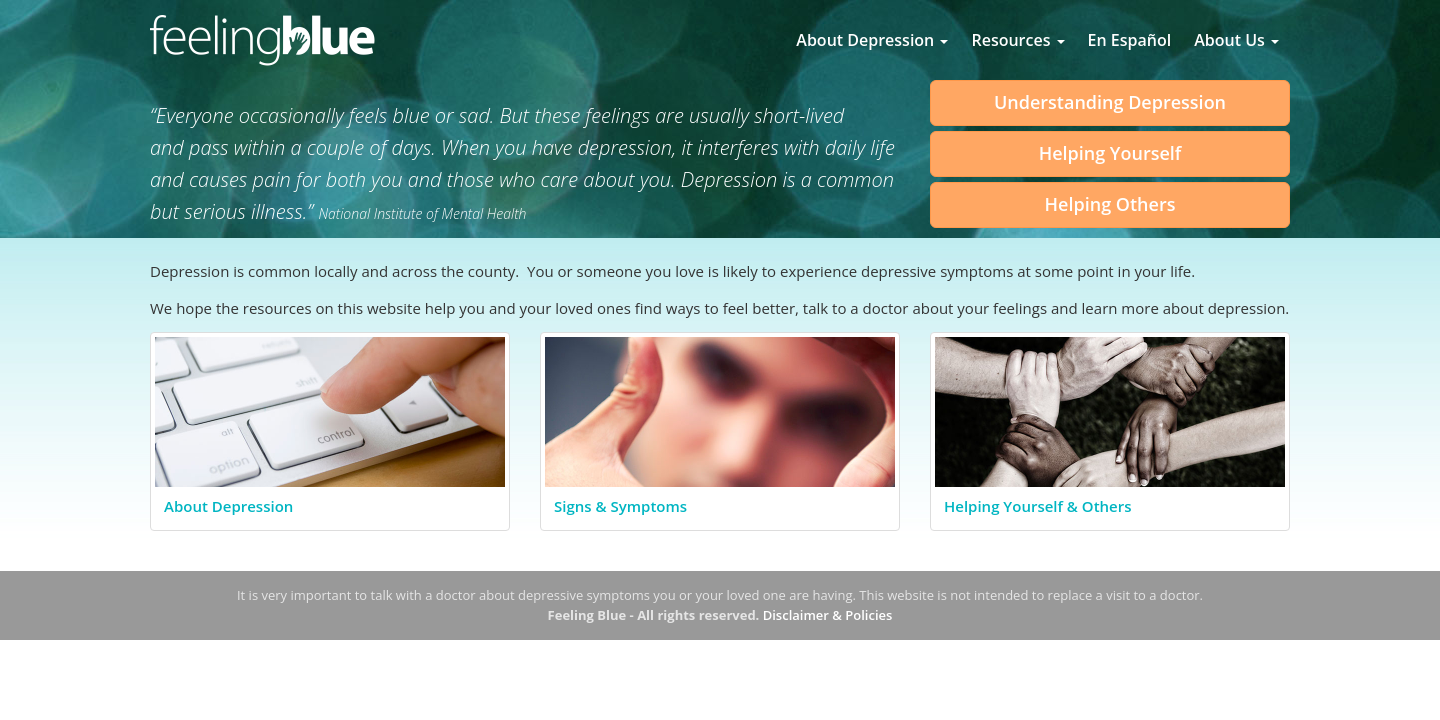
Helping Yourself (1110, 153)
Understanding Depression (1110, 102)
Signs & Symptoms (620, 506)
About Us (1236, 40)
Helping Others (1110, 204)
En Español (1130, 40)
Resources (1017, 40)
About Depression (872, 40)
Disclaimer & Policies (828, 615)
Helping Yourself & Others (1038, 506)
